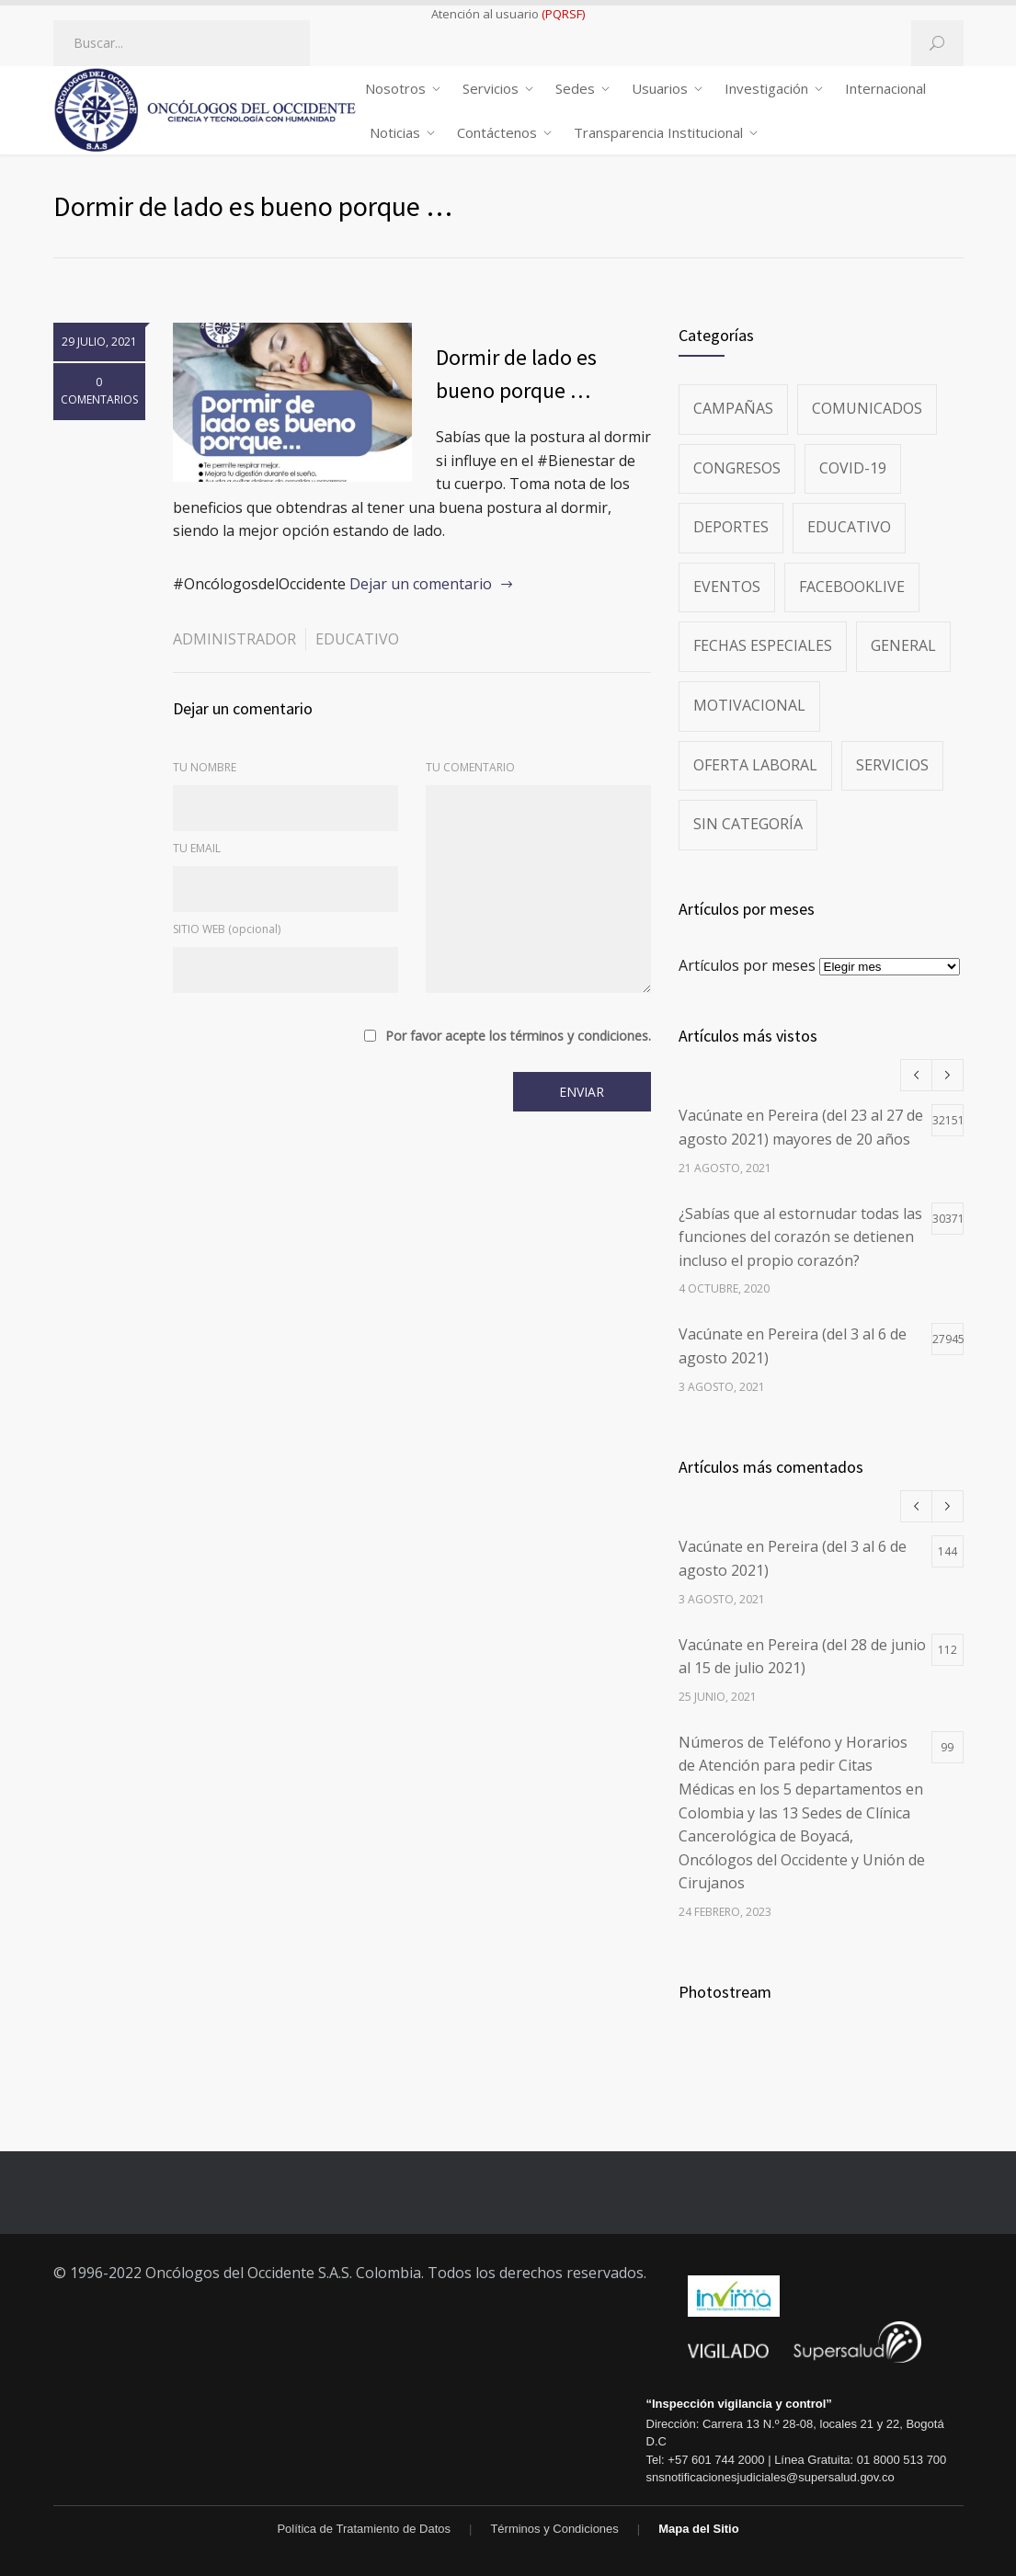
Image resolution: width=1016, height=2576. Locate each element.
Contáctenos (497, 132)
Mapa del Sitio (698, 2529)
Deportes (731, 527)
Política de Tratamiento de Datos (364, 2529)
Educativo (357, 639)
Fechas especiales (762, 645)
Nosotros (395, 88)
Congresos (737, 468)
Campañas (733, 408)
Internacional (885, 88)
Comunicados (867, 408)
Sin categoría (748, 824)
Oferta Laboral (755, 765)
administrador (234, 639)
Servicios (490, 88)
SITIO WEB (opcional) (226, 929)
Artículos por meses (747, 965)
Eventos (726, 586)
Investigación (766, 88)
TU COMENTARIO (470, 767)
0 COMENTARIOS (99, 390)
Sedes (575, 88)
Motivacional (749, 705)
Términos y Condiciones (554, 2529)
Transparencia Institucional (658, 132)
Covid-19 (852, 468)
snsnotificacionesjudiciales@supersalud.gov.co (770, 2477)
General (903, 645)
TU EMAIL (197, 848)
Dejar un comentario (420, 584)
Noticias (395, 132)
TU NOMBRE (204, 767)
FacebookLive (852, 586)
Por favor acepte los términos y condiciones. (518, 1036)
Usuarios (660, 88)
